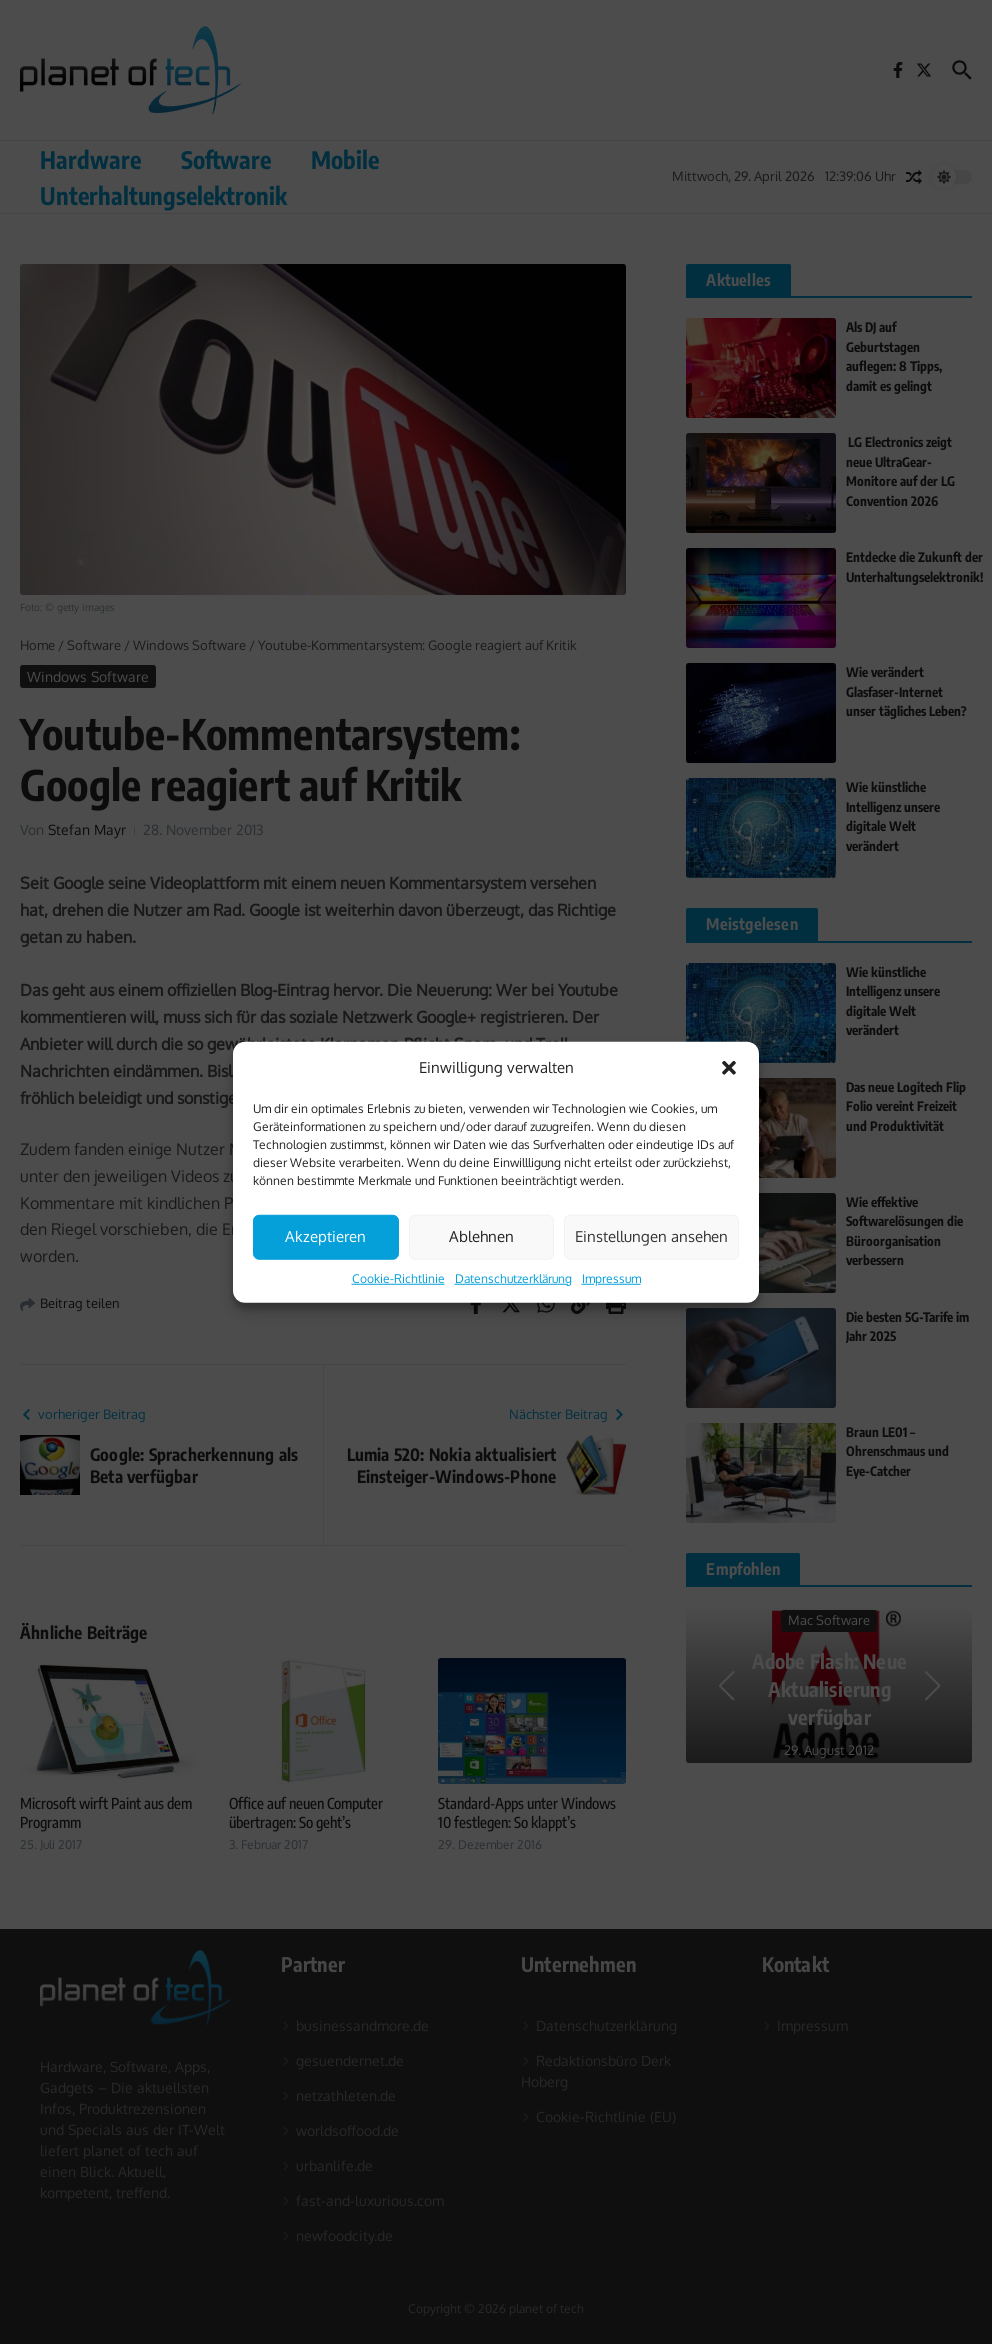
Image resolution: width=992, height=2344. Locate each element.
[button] (729, 1068)
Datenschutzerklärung (513, 1277)
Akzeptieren (325, 1236)
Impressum (611, 1277)
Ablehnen (481, 1236)
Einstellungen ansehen (651, 1236)
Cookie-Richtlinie (398, 1277)
